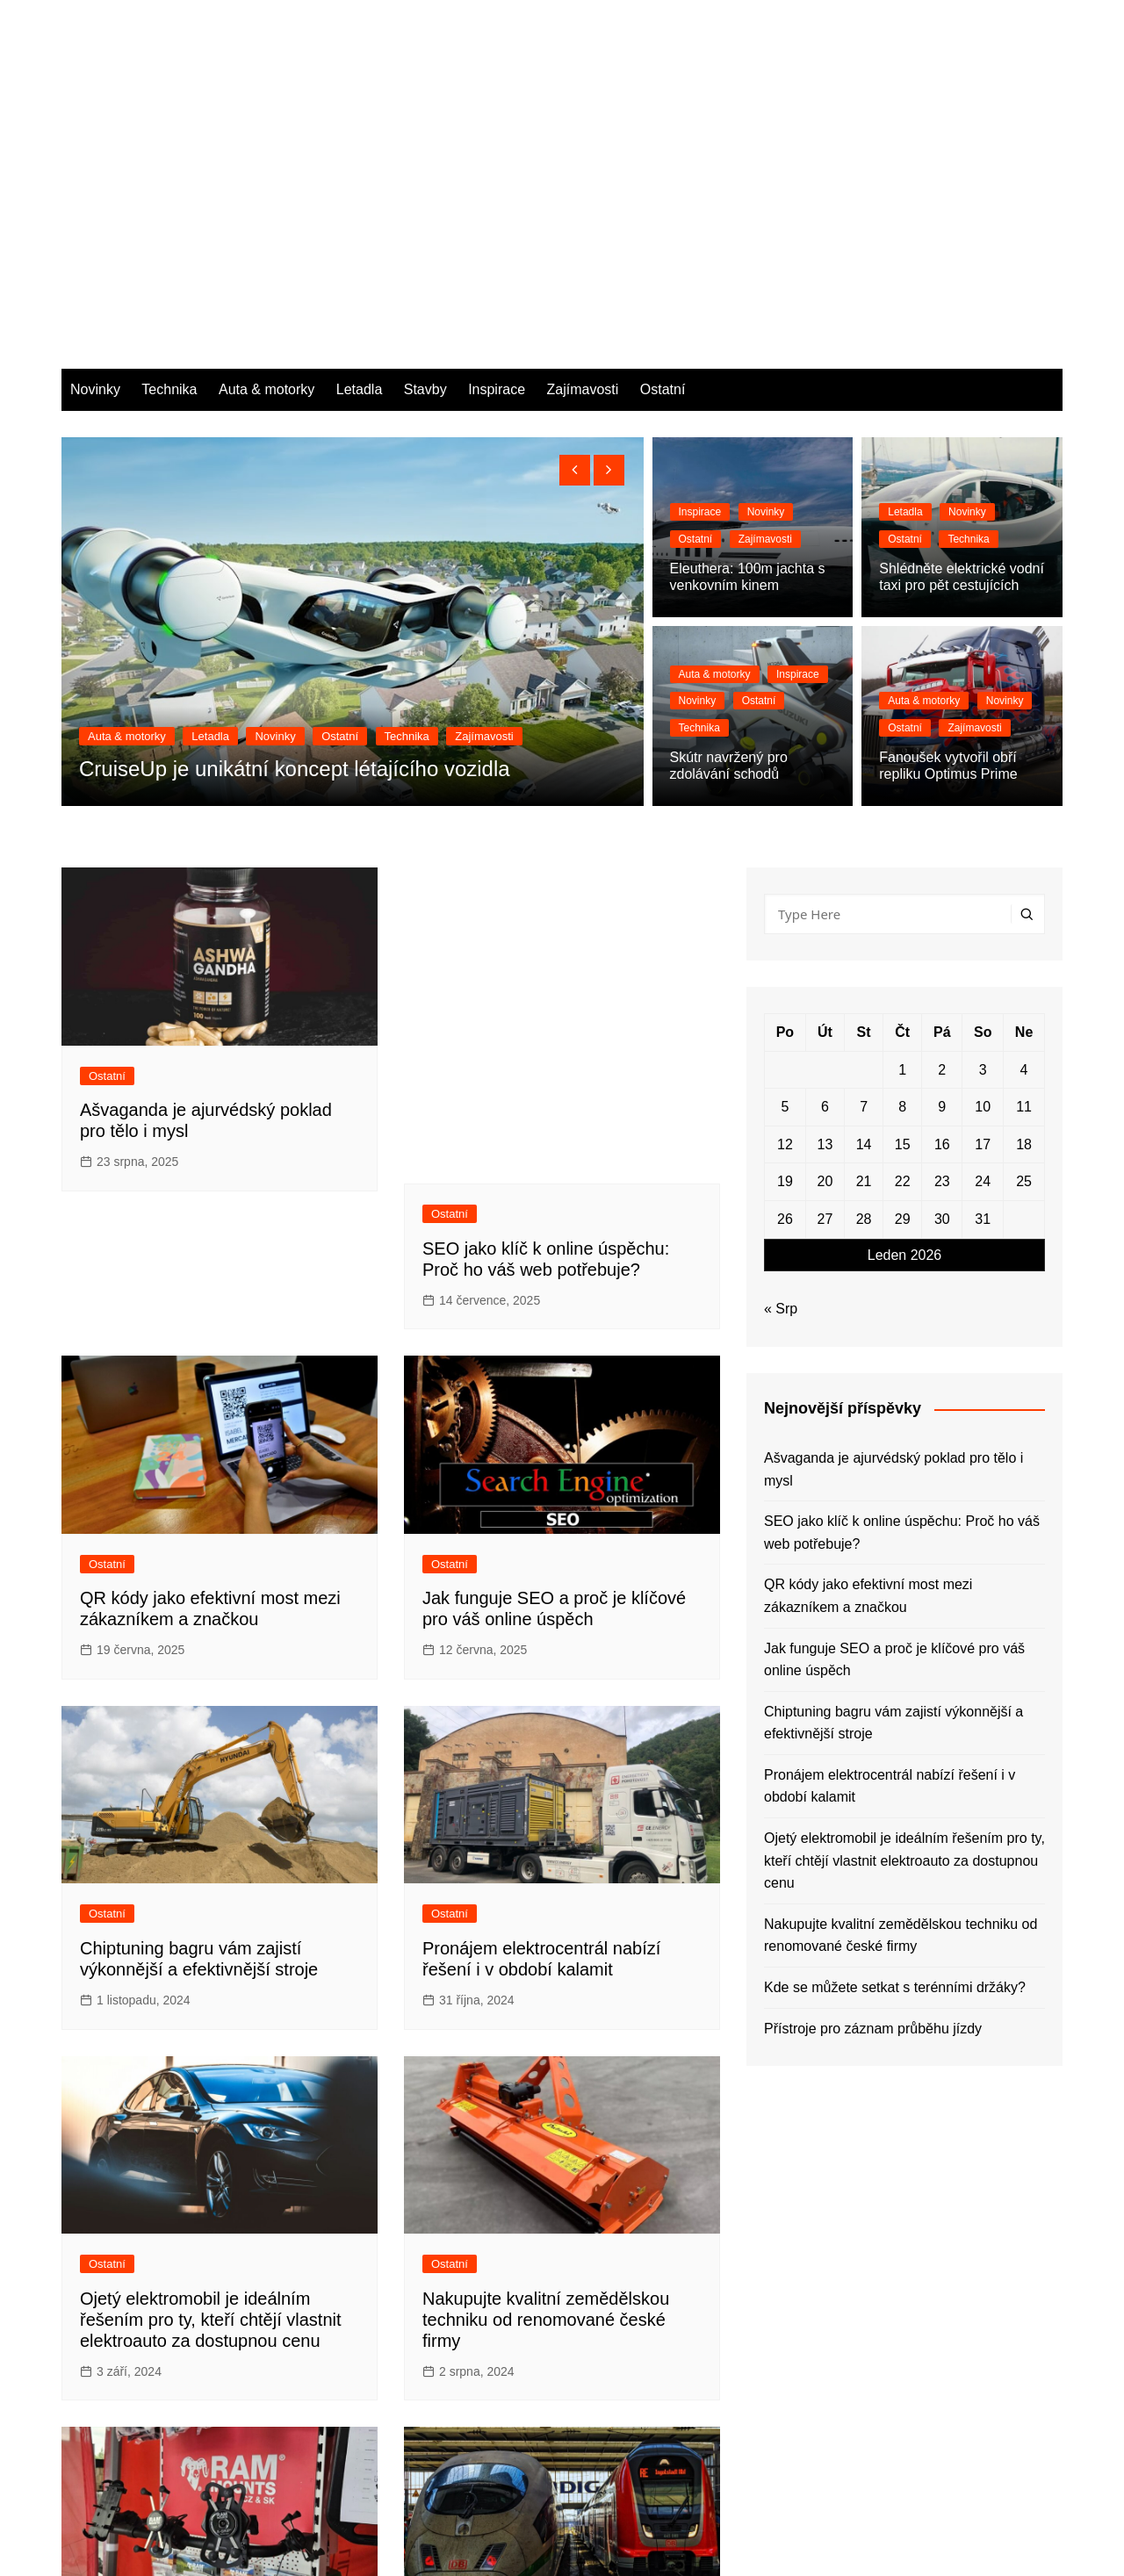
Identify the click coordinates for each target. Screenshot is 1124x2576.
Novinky (95, 133)
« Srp (780, 1052)
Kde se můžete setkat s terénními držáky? (895, 1730)
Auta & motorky (266, 133)
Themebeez (217, 2547)
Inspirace (496, 133)
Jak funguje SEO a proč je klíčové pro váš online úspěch (894, 1402)
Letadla (359, 133)
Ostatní (663, 133)
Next (350, 2420)
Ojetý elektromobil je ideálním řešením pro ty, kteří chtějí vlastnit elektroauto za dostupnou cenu (211, 1924)
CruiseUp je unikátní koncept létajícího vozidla (294, 512)
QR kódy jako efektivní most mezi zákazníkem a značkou (868, 1339)
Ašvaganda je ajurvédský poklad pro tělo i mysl (893, 1213)
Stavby (425, 133)
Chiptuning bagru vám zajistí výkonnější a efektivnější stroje (893, 1466)
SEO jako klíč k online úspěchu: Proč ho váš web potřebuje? (902, 1276)
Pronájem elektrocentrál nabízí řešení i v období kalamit (889, 1530)
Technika (169, 133)
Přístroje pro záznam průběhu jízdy (558, 2275)
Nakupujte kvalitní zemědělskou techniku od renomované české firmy (545, 1924)
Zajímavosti (583, 133)
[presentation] (574, 213)
